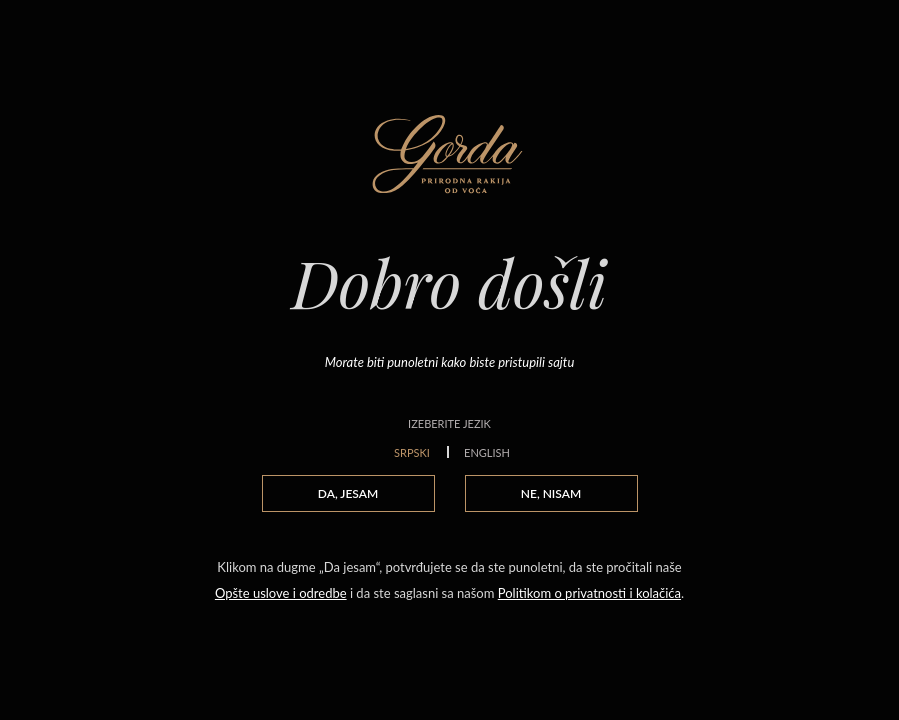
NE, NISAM (551, 493)
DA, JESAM (348, 493)
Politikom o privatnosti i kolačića (589, 593)
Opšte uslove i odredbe (281, 593)
